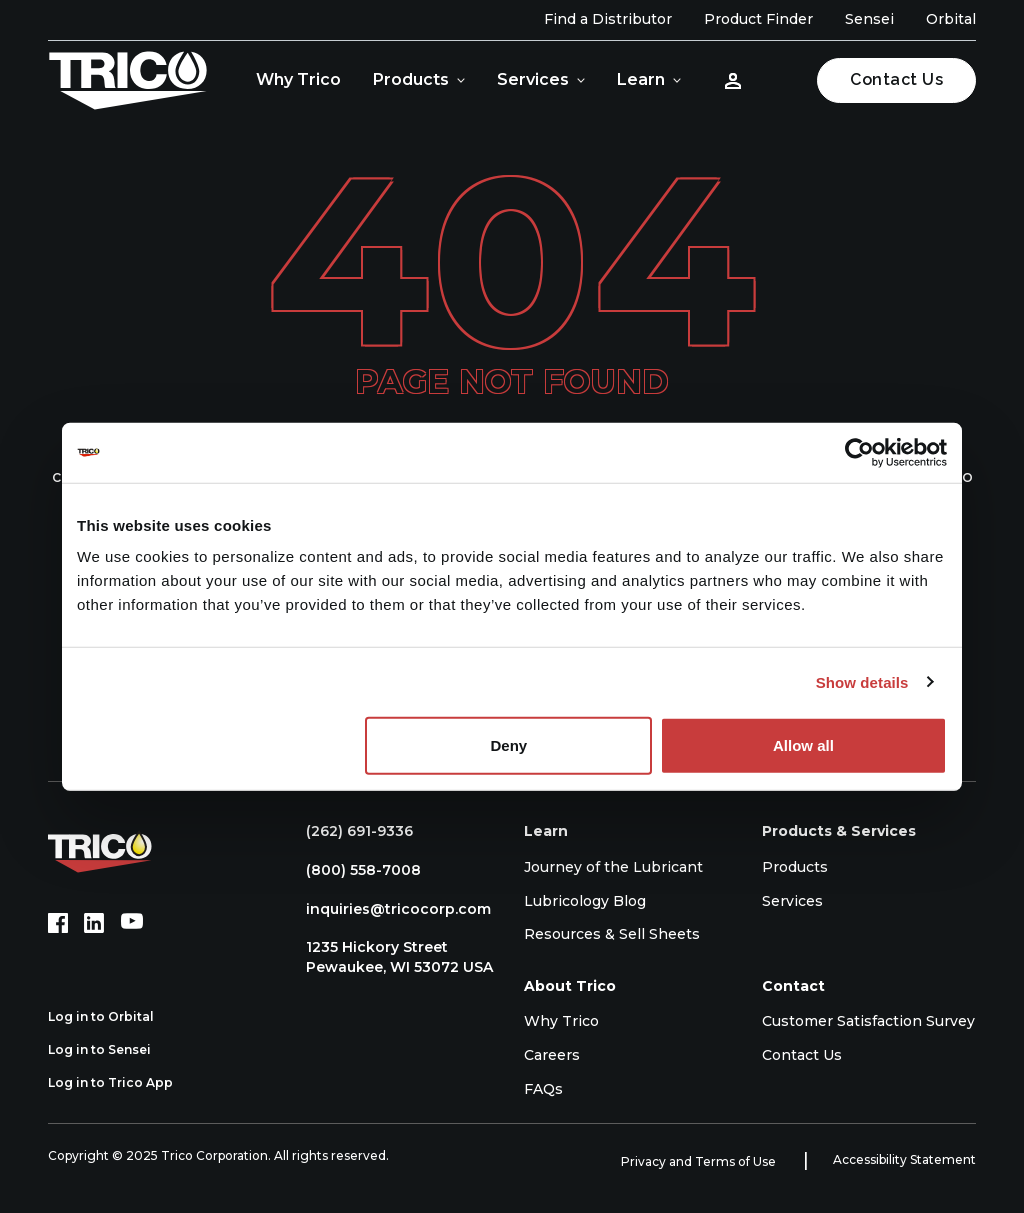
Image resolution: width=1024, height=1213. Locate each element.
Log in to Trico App (121, 1083)
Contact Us (896, 79)
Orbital (951, 19)
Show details (862, 681)
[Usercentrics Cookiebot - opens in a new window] (859, 452)
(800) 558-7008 (353, 870)
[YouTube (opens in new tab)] (132, 923)
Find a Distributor (608, 19)
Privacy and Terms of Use (700, 1161)
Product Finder (758, 19)
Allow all (803, 745)
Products (411, 79)
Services (533, 79)
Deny (509, 745)
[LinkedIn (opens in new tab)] (94, 923)
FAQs (543, 1089)
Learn (641, 79)
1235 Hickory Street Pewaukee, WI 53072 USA (389, 957)
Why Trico (298, 79)
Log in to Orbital (112, 1017)
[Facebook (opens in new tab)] (58, 923)
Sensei (869, 19)
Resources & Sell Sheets (612, 934)
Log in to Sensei (110, 1050)
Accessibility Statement (904, 1159)
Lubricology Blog (585, 901)
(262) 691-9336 (349, 831)
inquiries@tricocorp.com (388, 909)
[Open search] (783, 80)
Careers (552, 1055)
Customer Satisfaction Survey (868, 1021)
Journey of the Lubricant (613, 867)
